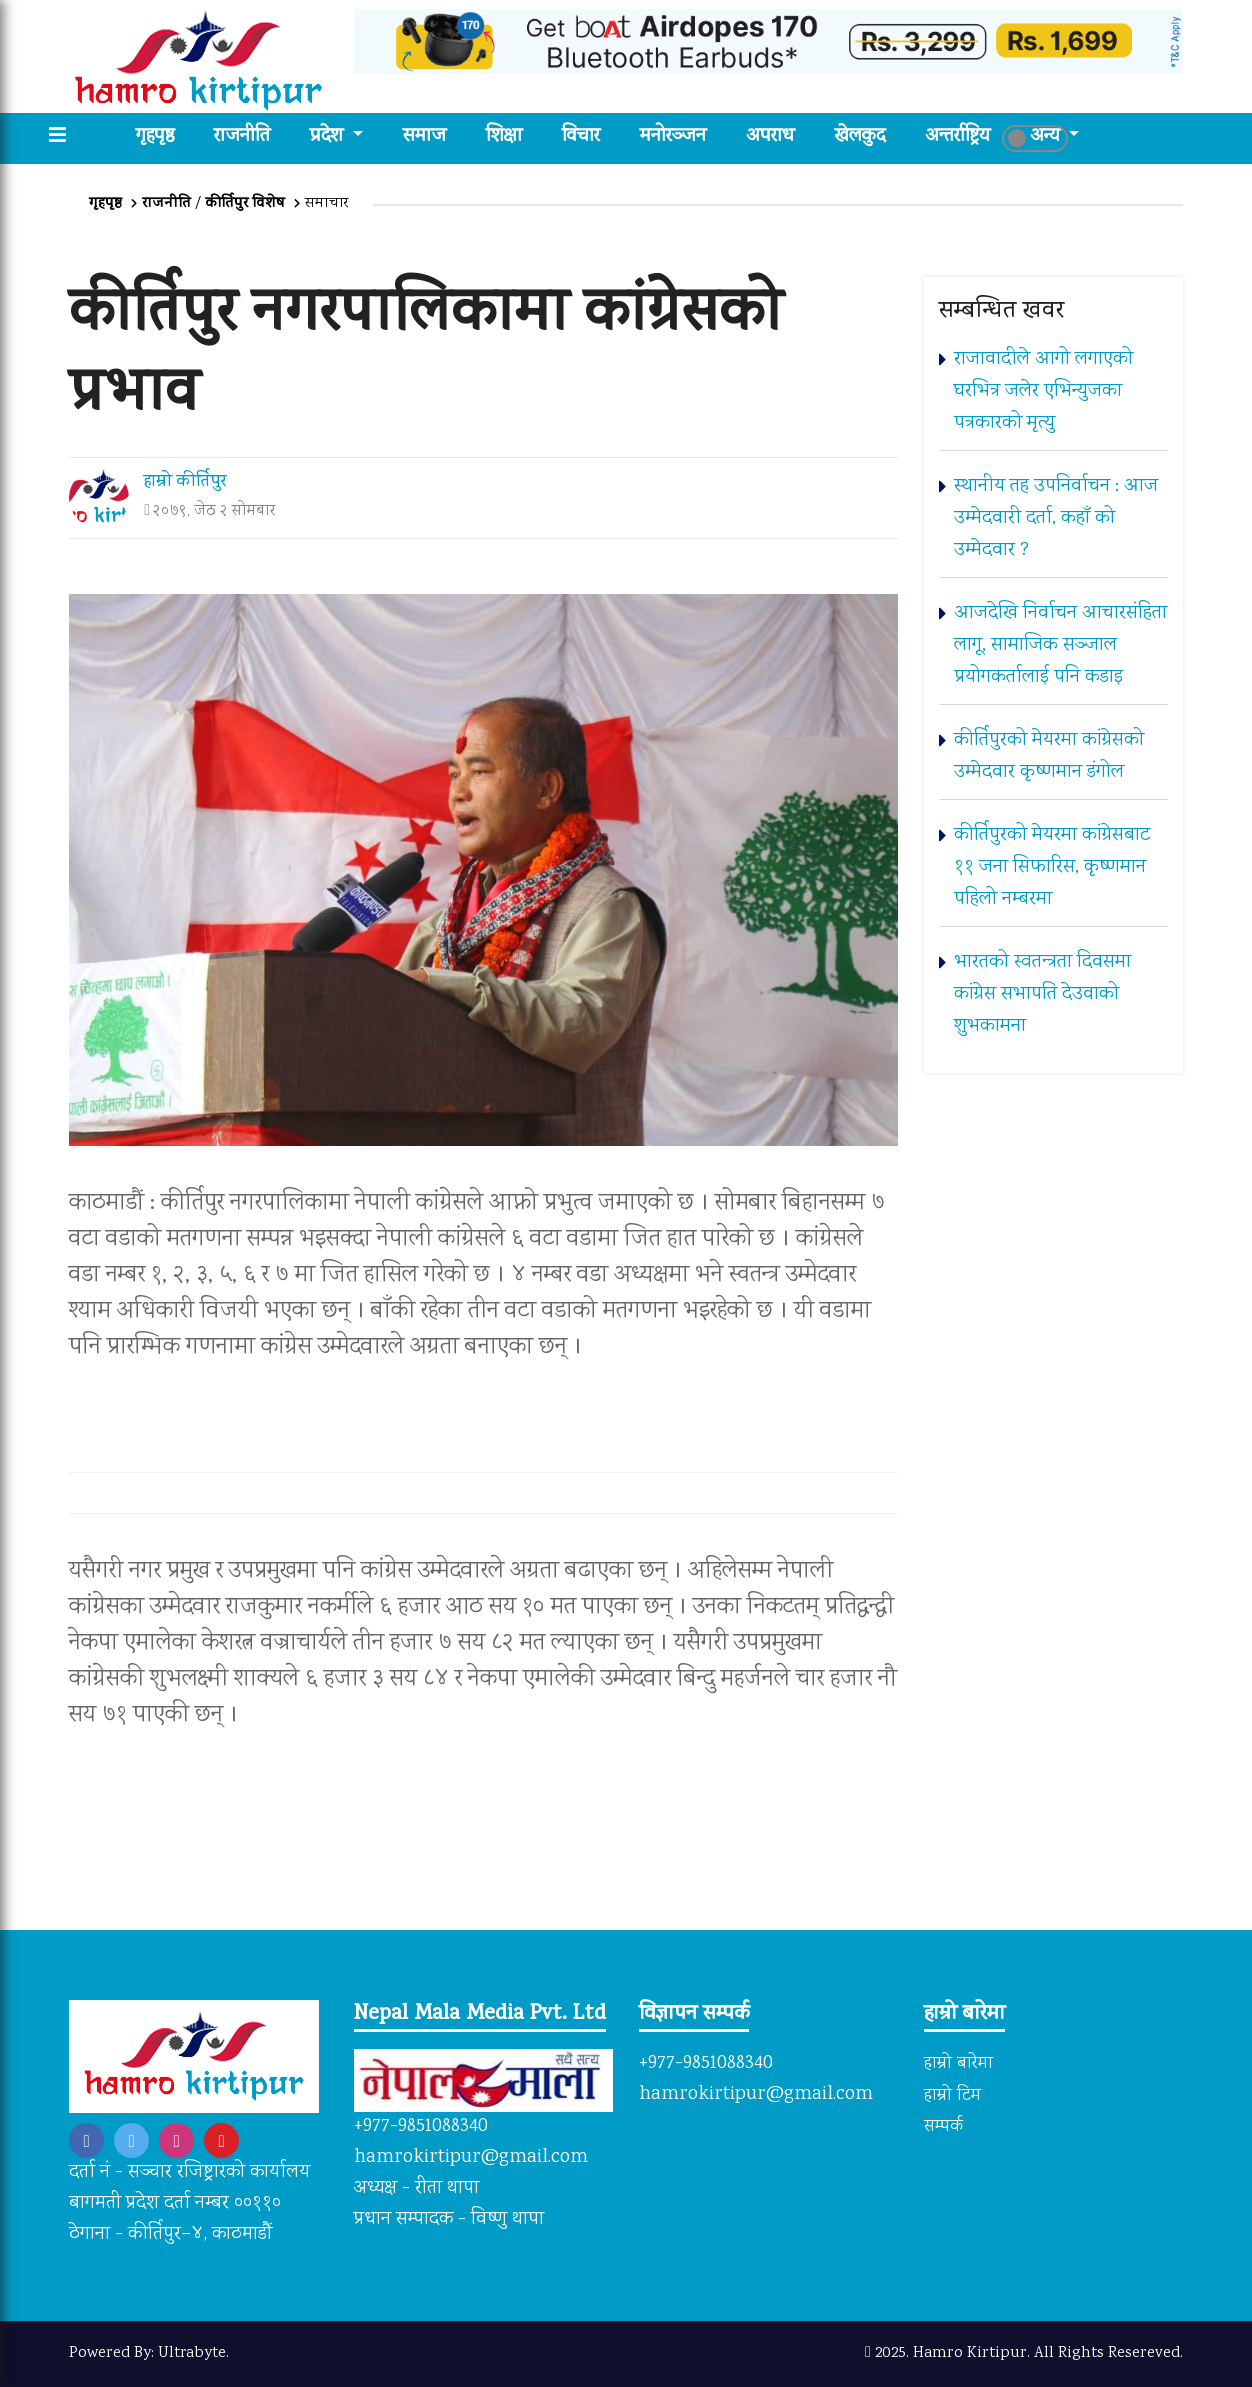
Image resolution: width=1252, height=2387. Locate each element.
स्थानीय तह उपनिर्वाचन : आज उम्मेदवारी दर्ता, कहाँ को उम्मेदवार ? (1056, 518)
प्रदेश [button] (329, 137)
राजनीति (242, 137)
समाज (424, 137)
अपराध (770, 137)
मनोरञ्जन (673, 137)
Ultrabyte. (194, 2353)
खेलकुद (860, 137)
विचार (581, 137)
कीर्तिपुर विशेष (246, 203)
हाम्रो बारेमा (958, 2064)
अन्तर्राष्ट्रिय (957, 137)
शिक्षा (504, 137)
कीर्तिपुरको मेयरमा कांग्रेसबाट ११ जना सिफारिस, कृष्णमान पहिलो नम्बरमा (1052, 867)
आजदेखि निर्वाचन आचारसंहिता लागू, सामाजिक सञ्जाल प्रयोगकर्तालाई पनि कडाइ (1060, 645)
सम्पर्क (943, 2128)
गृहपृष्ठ (165, 137)
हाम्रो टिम (952, 2096)
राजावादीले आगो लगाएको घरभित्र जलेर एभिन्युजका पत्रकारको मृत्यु (1043, 391)
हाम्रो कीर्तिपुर (185, 482)
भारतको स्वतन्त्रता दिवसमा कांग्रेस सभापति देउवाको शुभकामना (1042, 994)
